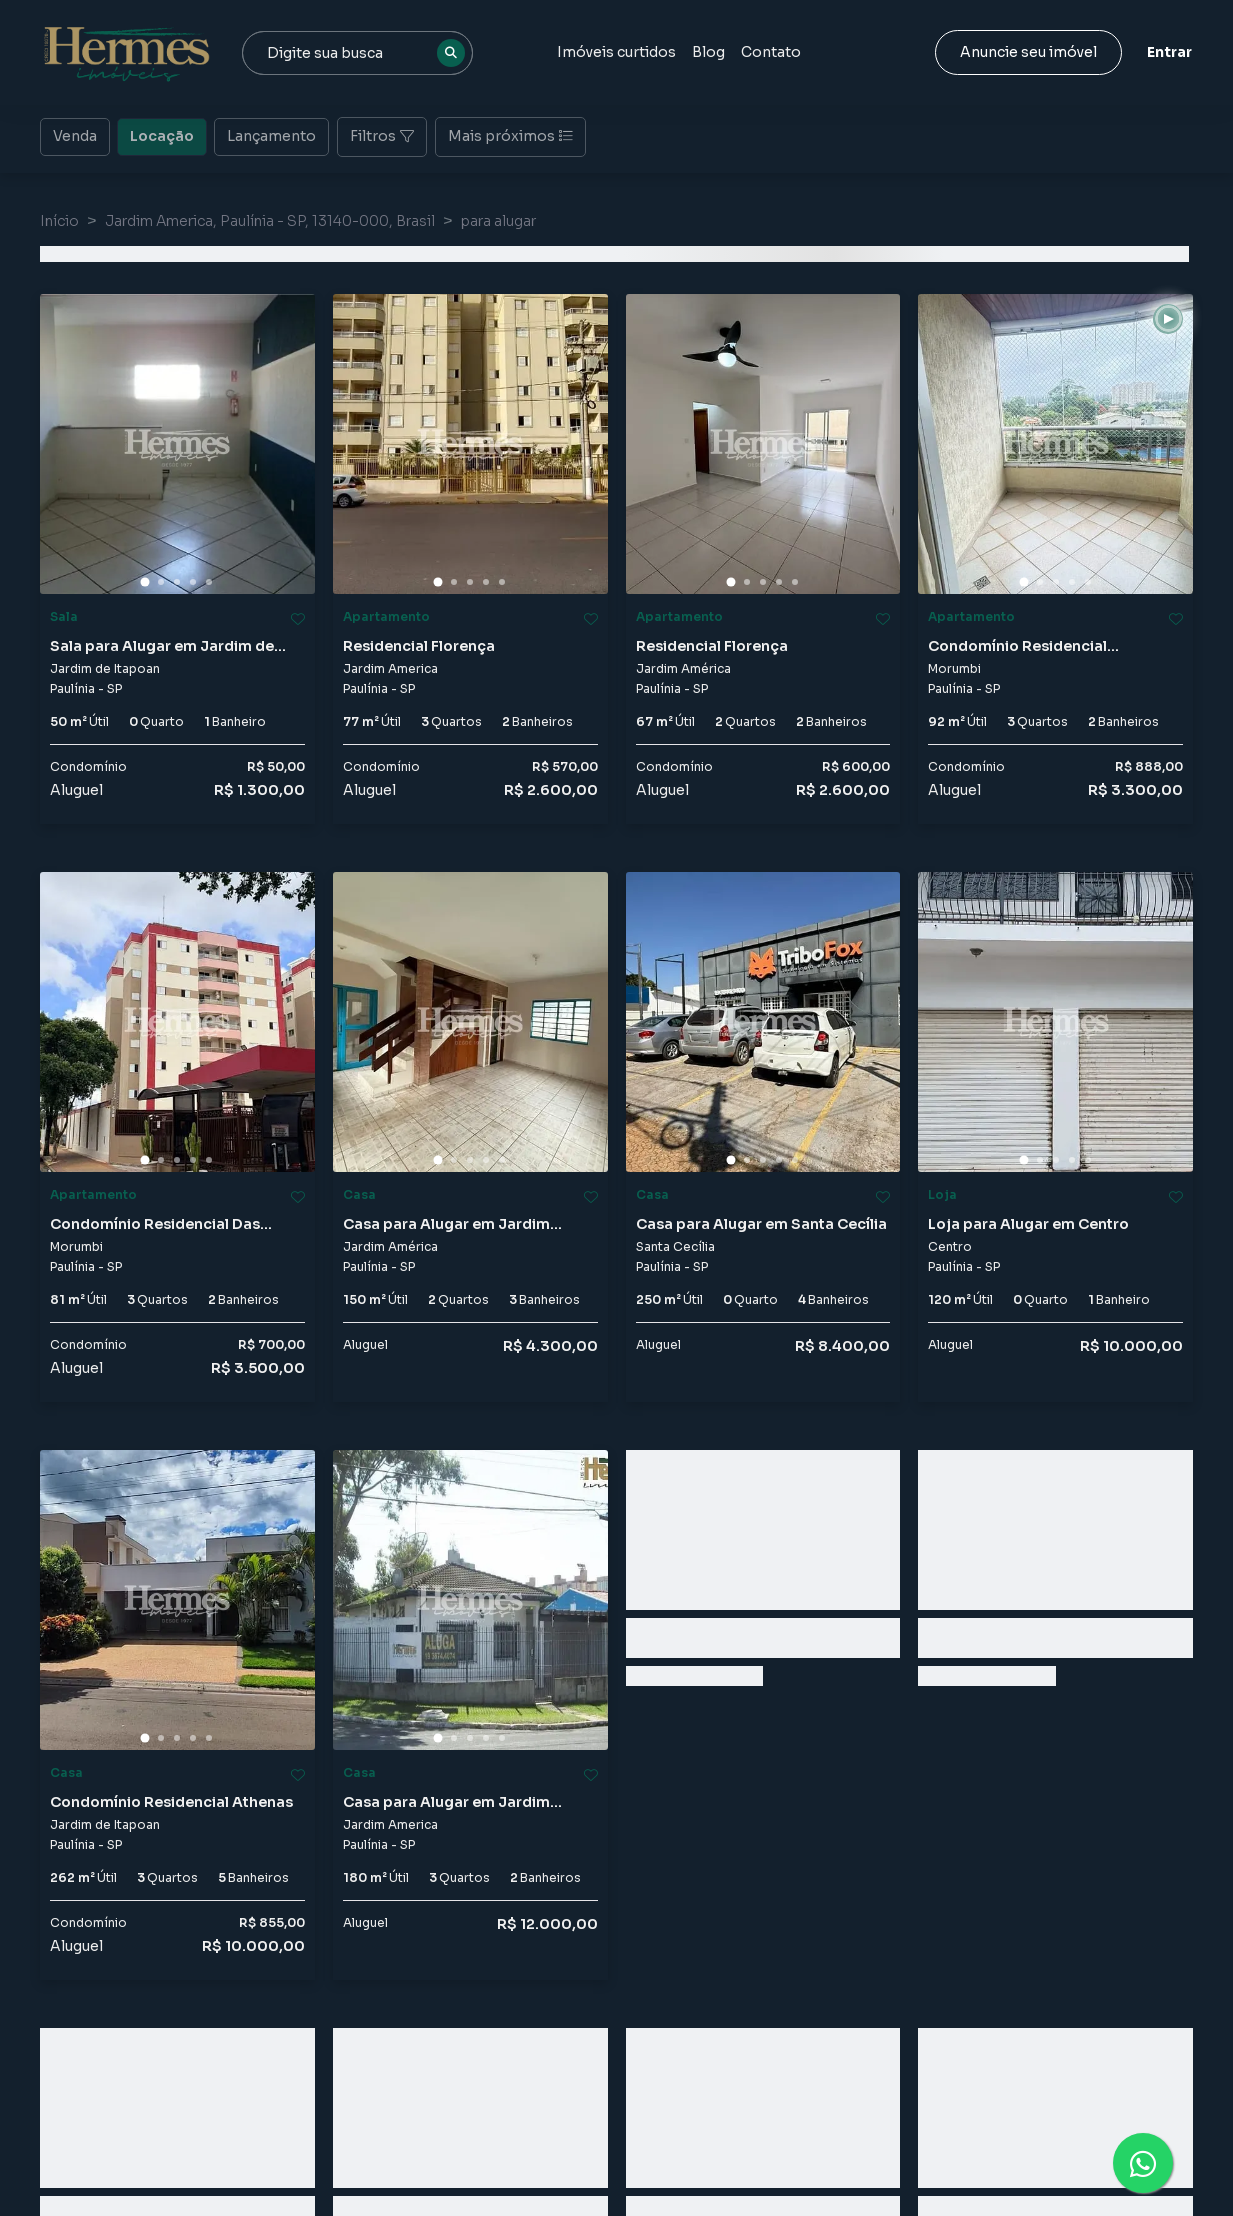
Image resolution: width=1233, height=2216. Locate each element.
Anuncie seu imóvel (1028, 52)
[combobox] (357, 53)
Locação (162, 135)
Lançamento (271, 135)
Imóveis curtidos (616, 52)
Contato (771, 52)
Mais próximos (510, 136)
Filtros (382, 136)
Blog (708, 52)
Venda (75, 135)
